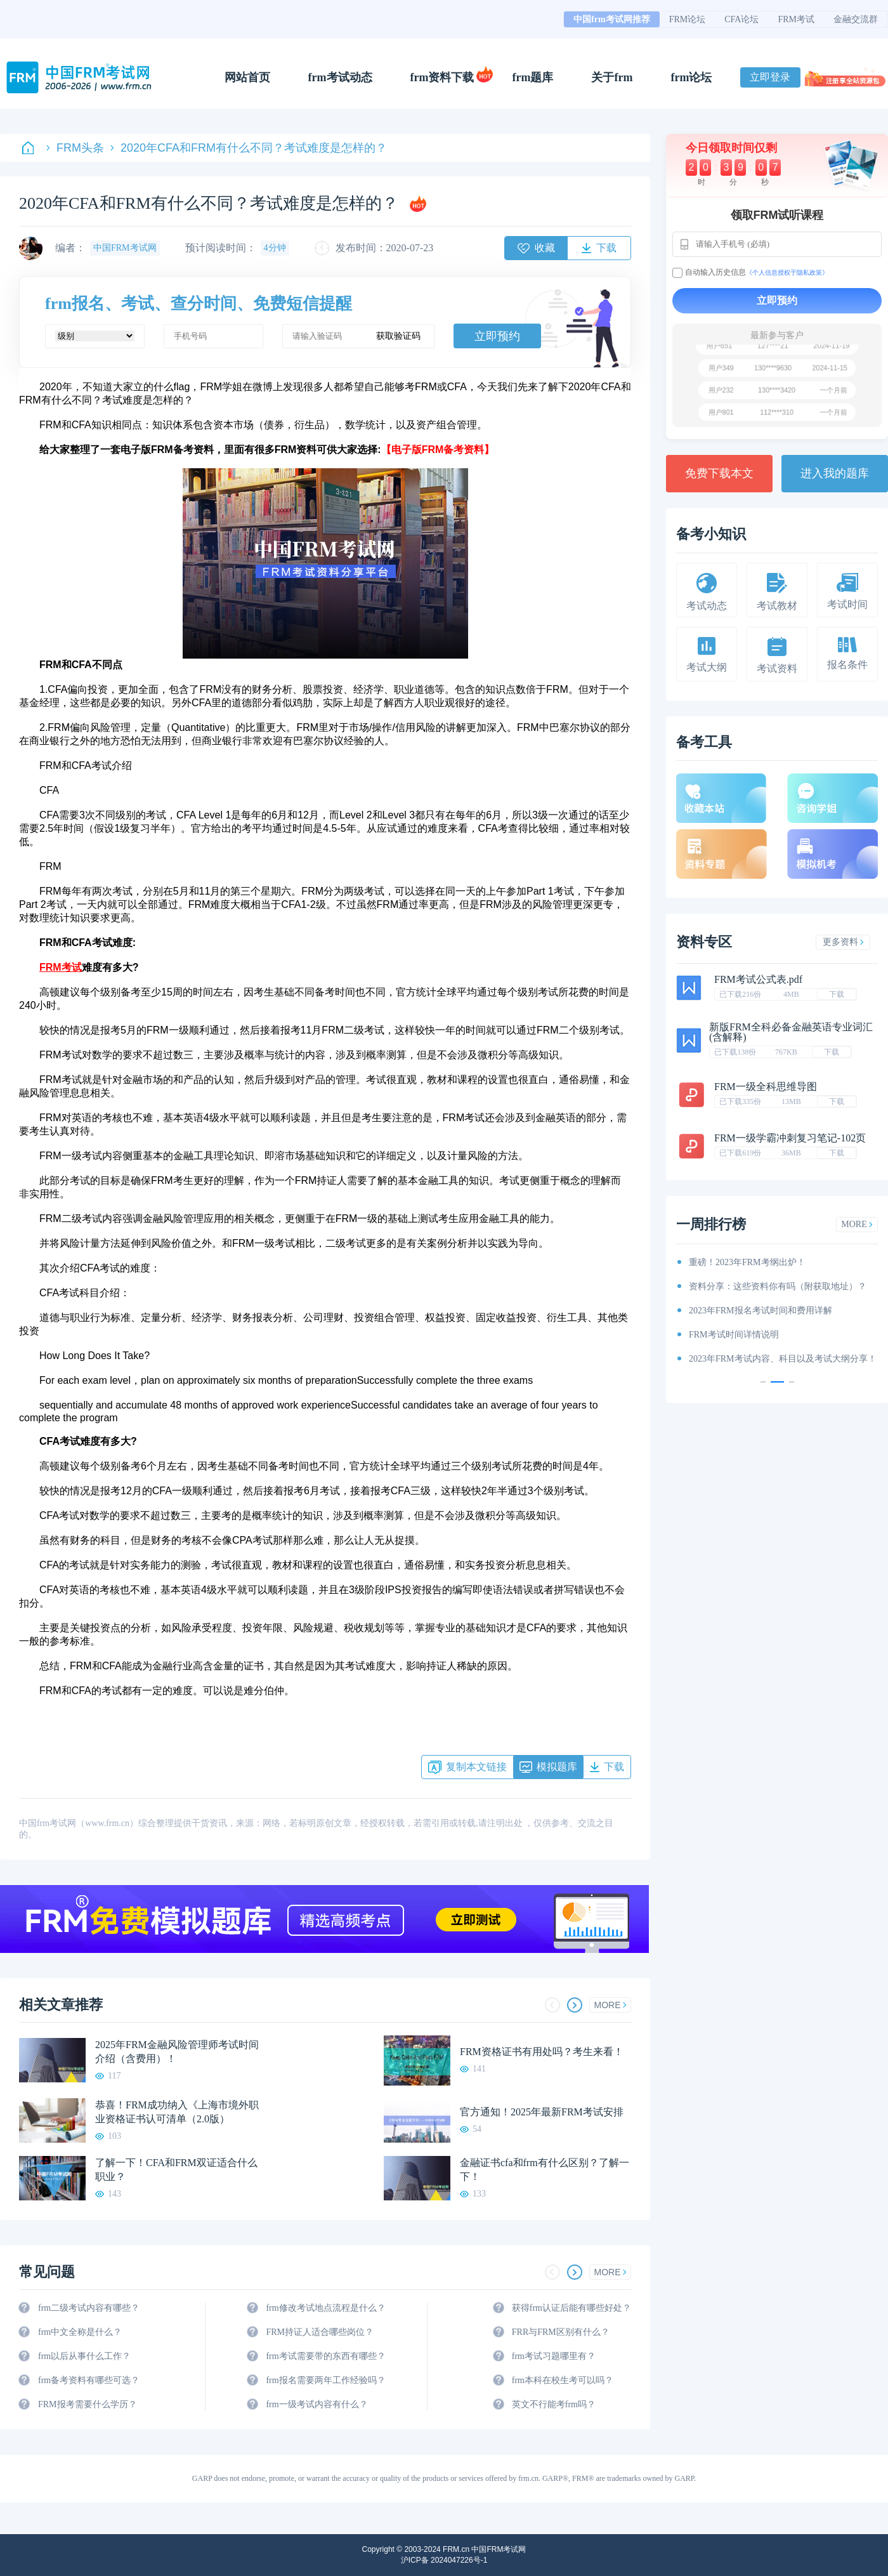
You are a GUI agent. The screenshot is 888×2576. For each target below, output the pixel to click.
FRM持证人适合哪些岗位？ (320, 2332)
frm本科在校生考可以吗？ (562, 2380)
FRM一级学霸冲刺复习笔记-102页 (790, 1138)
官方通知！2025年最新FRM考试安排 (542, 2111)
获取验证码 (398, 336)
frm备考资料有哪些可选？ (89, 2380)
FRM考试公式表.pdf (758, 979)
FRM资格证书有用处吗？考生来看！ (542, 2051)
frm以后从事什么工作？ (84, 2356)
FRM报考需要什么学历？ (87, 2404)
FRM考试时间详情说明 (734, 1334)
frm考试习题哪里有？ (554, 2356)
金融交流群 (855, 19)
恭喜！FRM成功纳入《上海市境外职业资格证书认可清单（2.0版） (177, 2112)
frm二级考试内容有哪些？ (89, 2308)
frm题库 (533, 77)
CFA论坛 (741, 19)
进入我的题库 (834, 473)
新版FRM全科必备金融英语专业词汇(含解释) (791, 1032)
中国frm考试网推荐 (611, 19)
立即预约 (497, 336)
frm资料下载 (442, 77)
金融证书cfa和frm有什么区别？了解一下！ (544, 2169)
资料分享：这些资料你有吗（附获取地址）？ (777, 1286)
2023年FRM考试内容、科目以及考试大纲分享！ (783, 1359)
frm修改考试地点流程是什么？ (325, 2308)
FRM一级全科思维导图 (765, 1086)
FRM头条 (75, 147)
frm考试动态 (340, 77)
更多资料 (843, 942)
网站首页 (247, 77)
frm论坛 (691, 77)
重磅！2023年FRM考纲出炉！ (747, 1262)
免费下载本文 (719, 473)
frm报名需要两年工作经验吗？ (325, 2380)
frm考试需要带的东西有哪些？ (325, 2356)
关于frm (611, 77)
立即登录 (770, 77)
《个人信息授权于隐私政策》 (787, 272)
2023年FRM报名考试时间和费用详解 (760, 1310)
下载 (836, 994)
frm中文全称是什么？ (80, 2332)
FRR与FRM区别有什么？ (561, 2332)
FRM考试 (796, 19)
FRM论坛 (687, 19)
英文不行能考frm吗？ (554, 2404)
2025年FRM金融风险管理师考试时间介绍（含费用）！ (177, 2051)
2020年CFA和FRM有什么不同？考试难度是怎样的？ (248, 147)
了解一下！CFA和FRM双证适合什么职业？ (176, 2169)
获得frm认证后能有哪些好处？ (571, 2308)
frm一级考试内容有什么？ (316, 2404)
